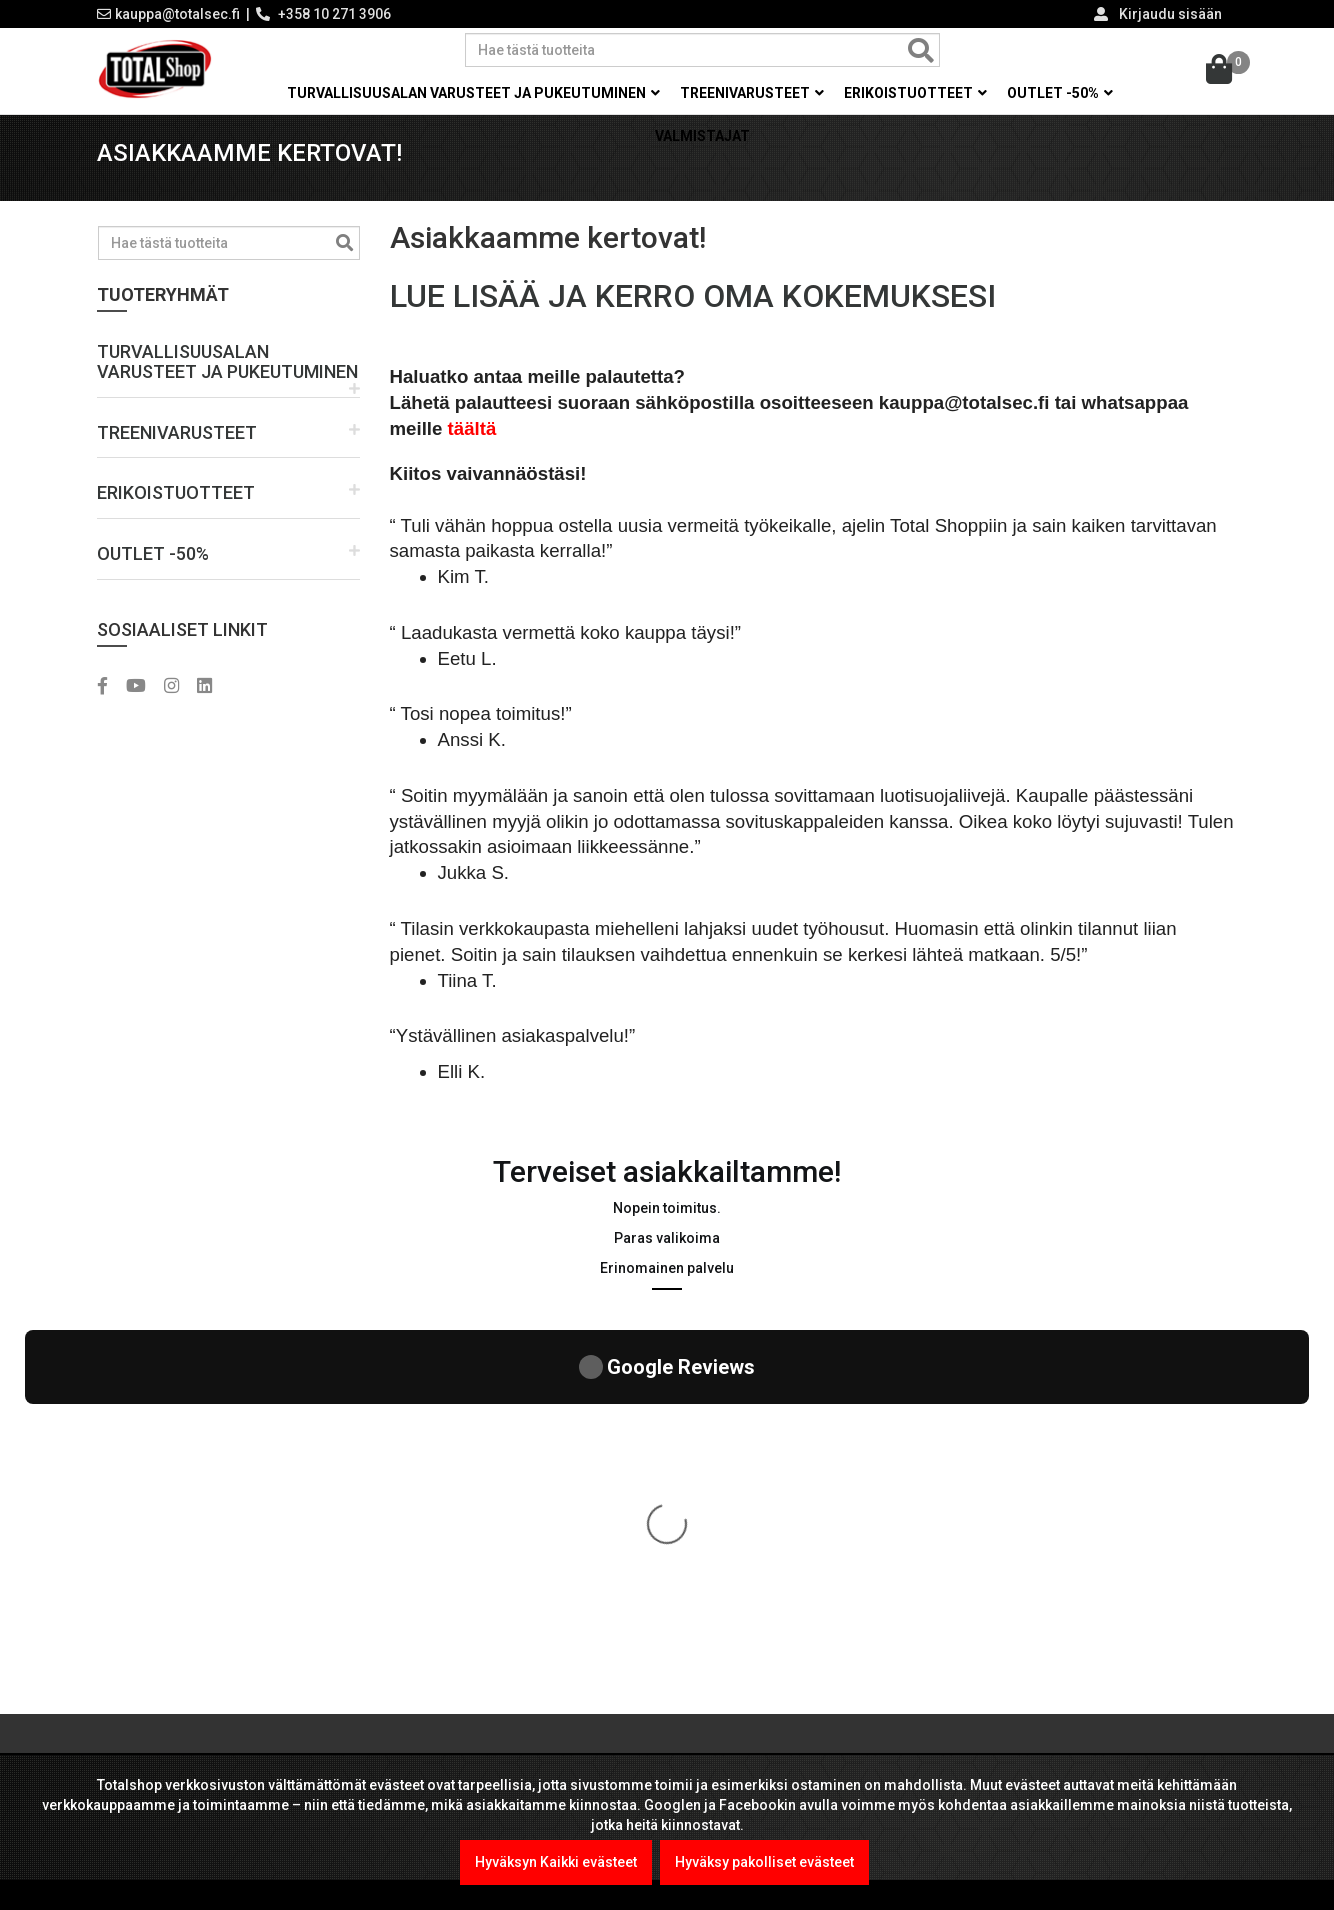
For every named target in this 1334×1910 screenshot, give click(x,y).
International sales (751, 1675)
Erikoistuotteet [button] (915, 93)
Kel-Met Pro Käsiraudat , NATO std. (555, 1495)
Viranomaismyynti (750, 1555)
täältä (472, 448)
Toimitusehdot (737, 1635)
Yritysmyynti (730, 1515)
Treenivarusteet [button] (752, 93)
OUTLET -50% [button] (1060, 93)
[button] (228, 382)
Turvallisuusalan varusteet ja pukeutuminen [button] (473, 93)
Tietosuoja (725, 1595)
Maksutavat (727, 1475)
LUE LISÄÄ (155, 1708)
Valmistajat (702, 136)
